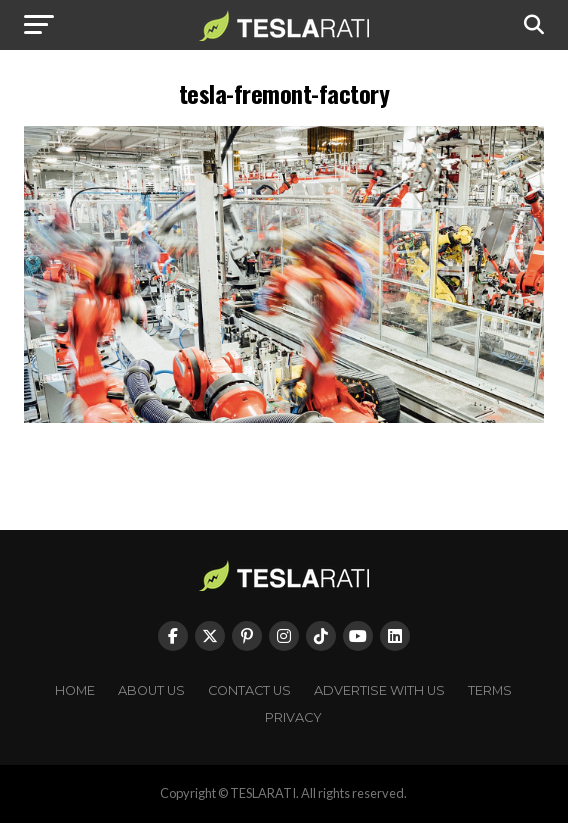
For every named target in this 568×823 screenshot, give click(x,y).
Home (75, 690)
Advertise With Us (379, 690)
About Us (151, 690)
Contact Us (249, 690)
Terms (490, 690)
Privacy (293, 717)
